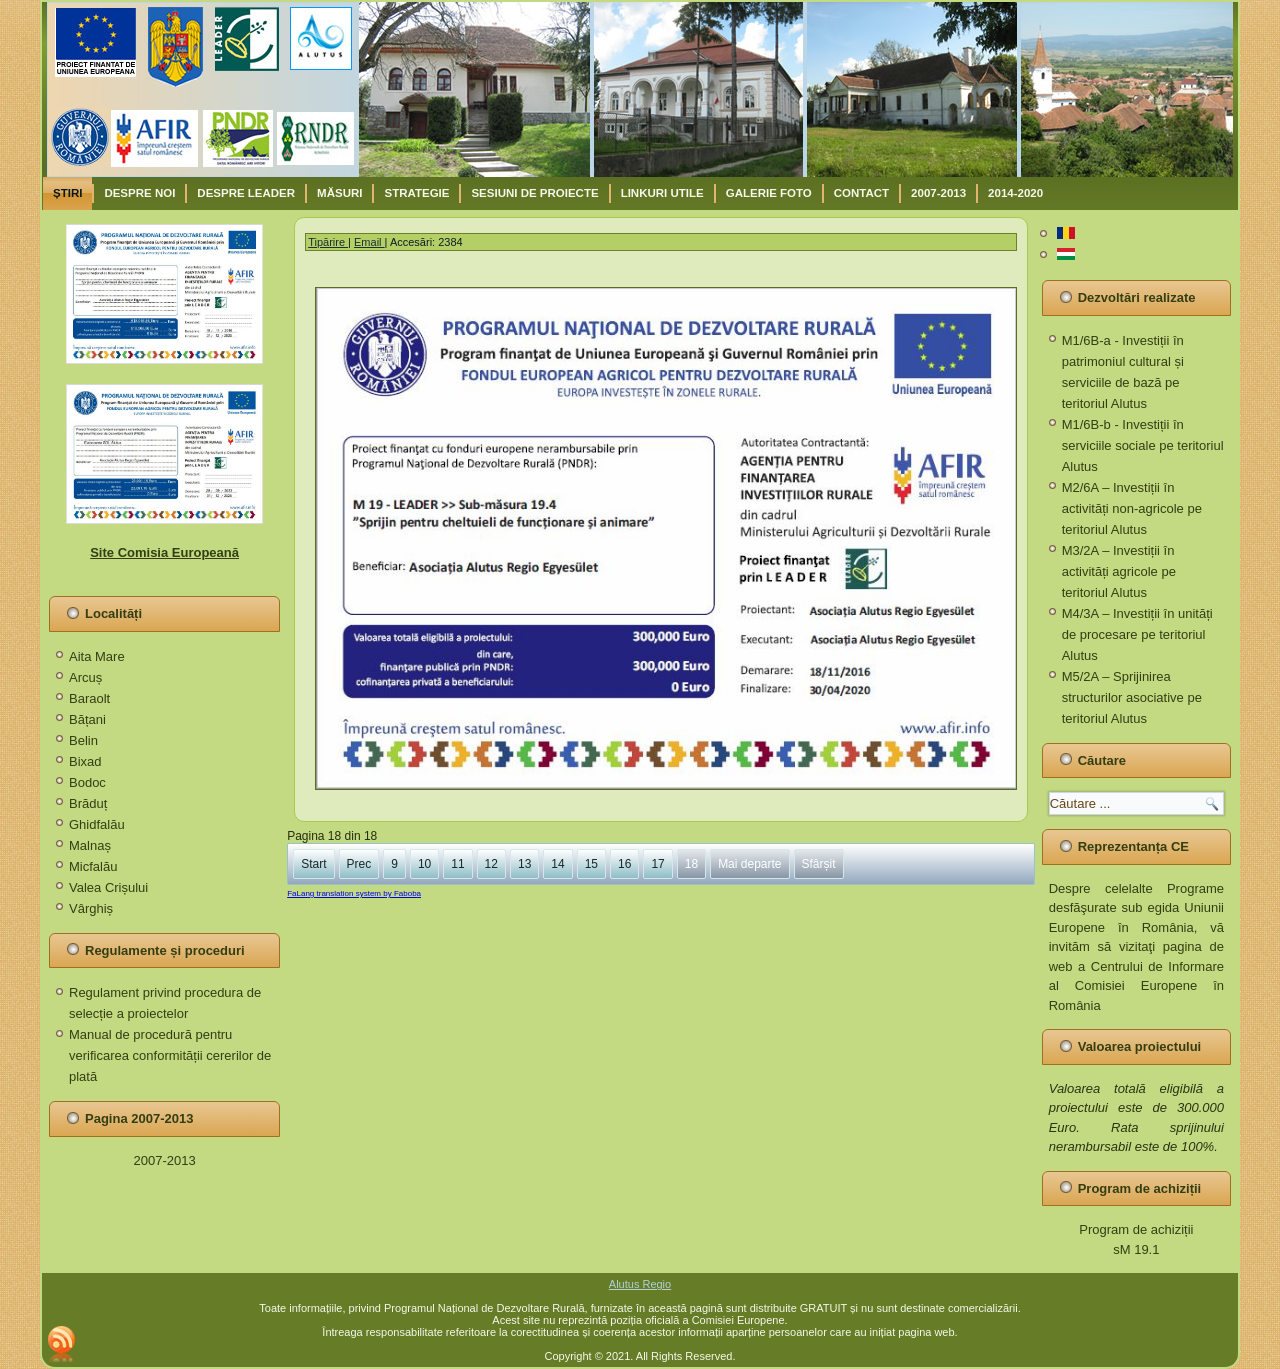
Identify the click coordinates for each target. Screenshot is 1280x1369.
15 (591, 864)
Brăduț (88, 803)
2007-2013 (938, 193)
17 (657, 864)
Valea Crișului (108, 887)
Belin (83, 740)
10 (424, 864)
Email (369, 242)
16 (624, 864)
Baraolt (89, 698)
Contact (861, 193)
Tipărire (328, 242)
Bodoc (87, 782)
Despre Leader (246, 193)
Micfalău (93, 866)
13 (524, 864)
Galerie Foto (769, 193)
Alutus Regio (640, 1284)
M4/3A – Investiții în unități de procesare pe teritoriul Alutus (1137, 634)
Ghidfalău (97, 824)
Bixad (85, 761)
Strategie (416, 193)
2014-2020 (1015, 193)
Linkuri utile (662, 193)
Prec (359, 864)
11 (457, 864)
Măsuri (339, 193)
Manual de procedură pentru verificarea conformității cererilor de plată (170, 1055)
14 (557, 864)
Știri (67, 193)
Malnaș (90, 845)
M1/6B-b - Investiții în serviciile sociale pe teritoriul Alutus (1143, 445)
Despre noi (139, 193)
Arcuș (85, 677)
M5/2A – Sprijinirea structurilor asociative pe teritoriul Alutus (1132, 697)
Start (313, 864)
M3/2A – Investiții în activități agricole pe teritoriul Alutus (1119, 571)
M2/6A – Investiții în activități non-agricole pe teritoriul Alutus (1132, 508)
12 (491, 864)
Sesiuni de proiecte (534, 193)
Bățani (87, 719)
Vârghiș (91, 908)
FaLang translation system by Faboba (354, 893)
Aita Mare (97, 656)
